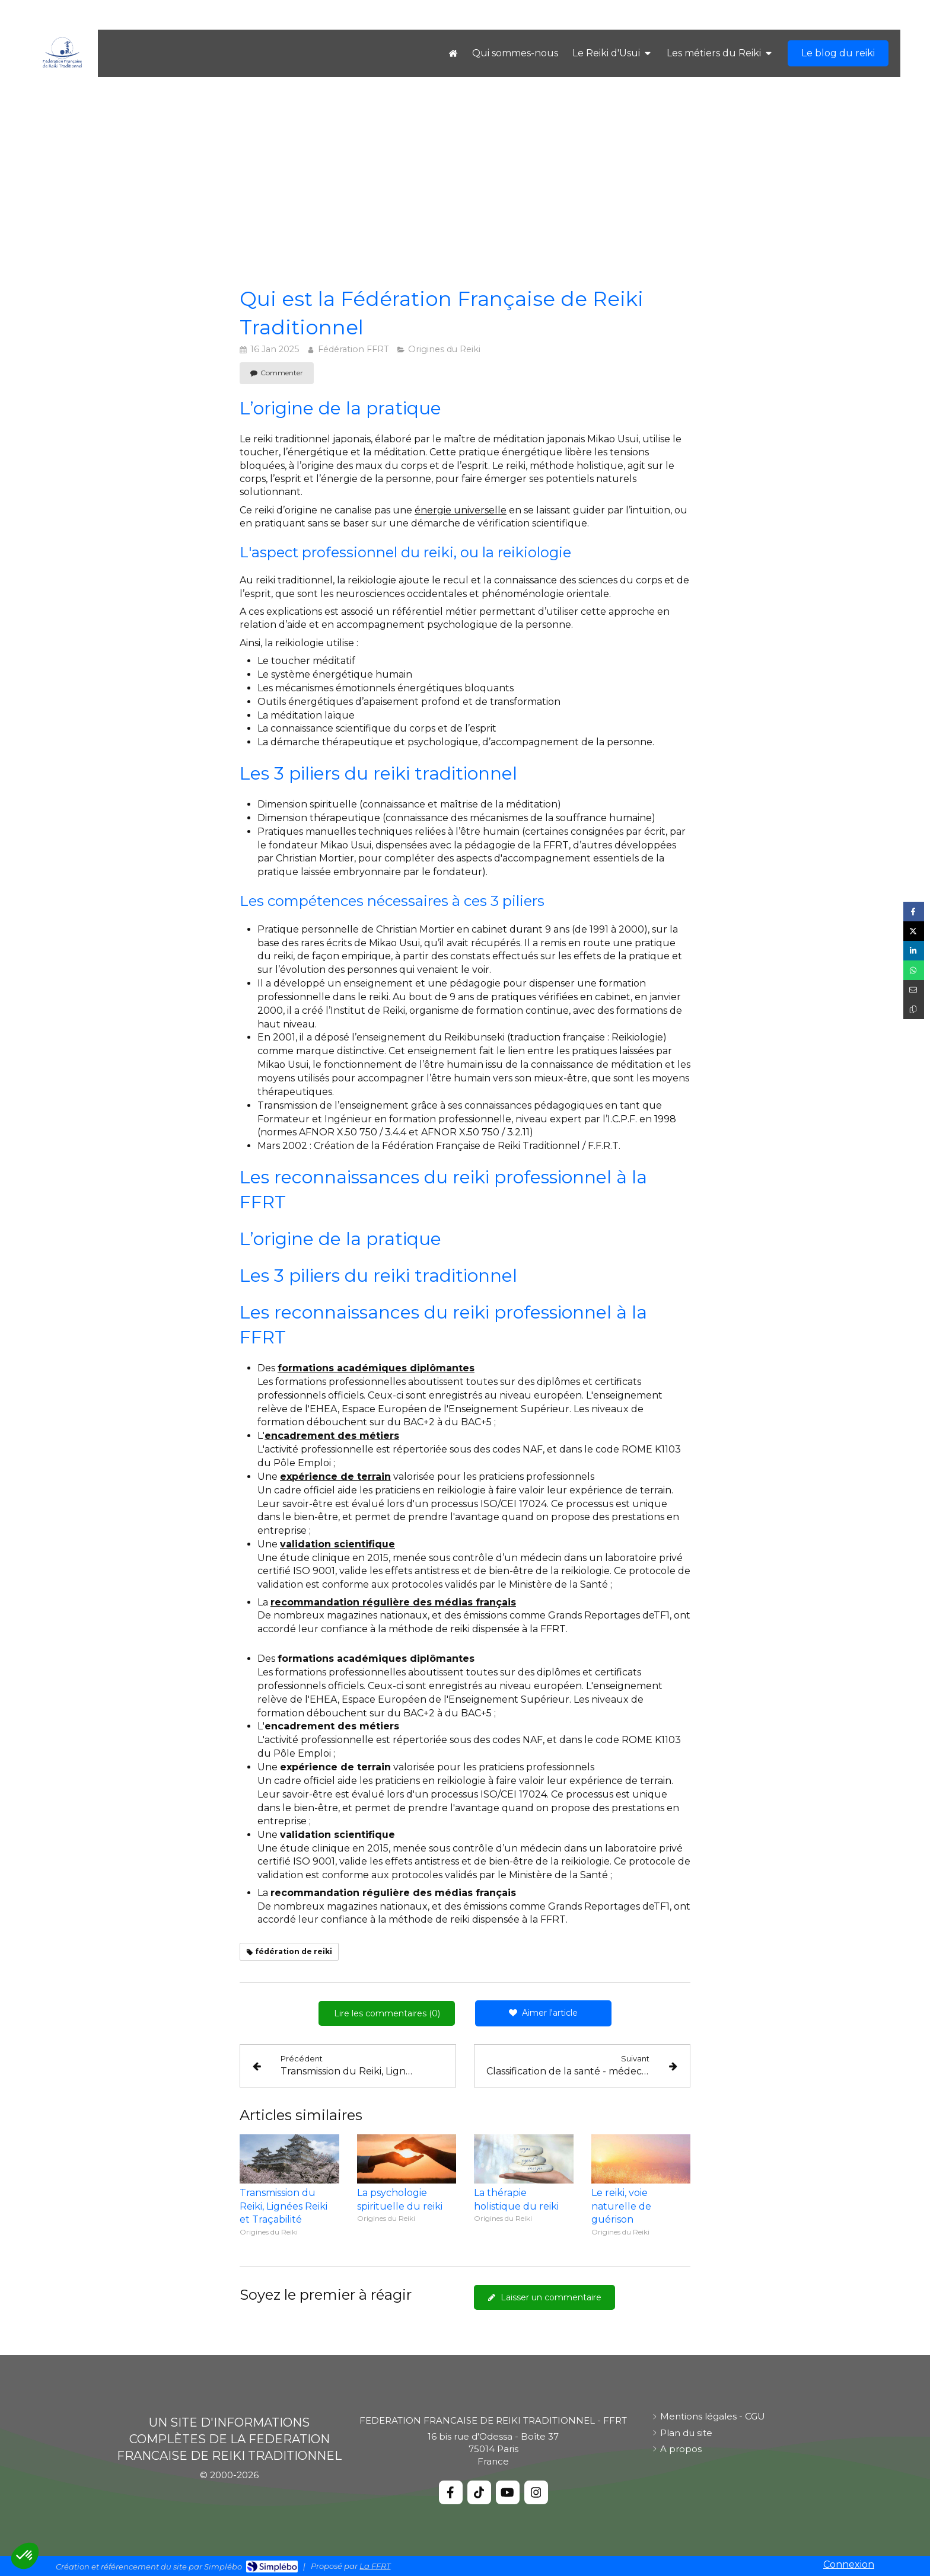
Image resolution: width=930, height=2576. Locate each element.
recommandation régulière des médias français (393, 1602)
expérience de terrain (335, 1476)
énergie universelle (461, 510)
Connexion (848, 2564)
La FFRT (374, 2566)
